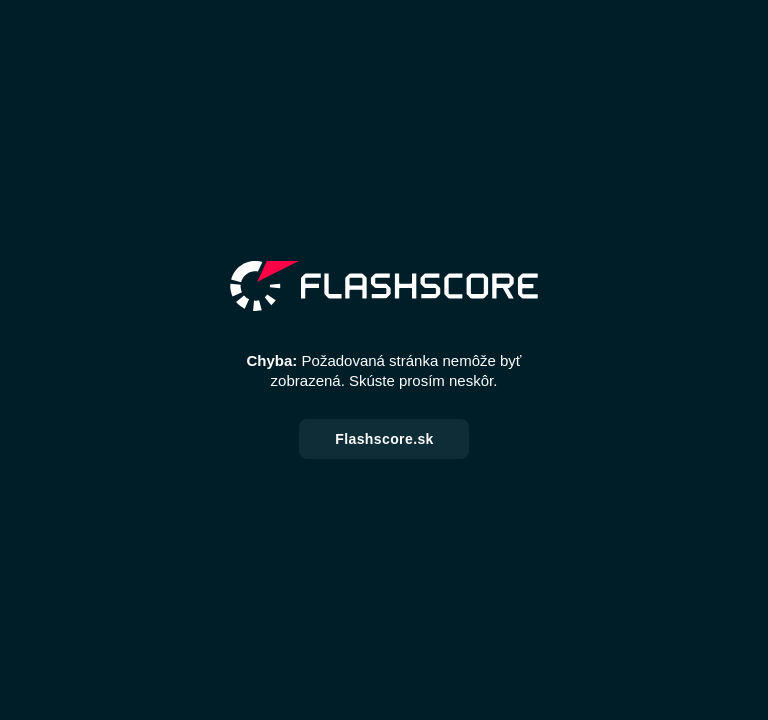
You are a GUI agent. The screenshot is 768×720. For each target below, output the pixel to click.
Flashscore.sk (384, 439)
